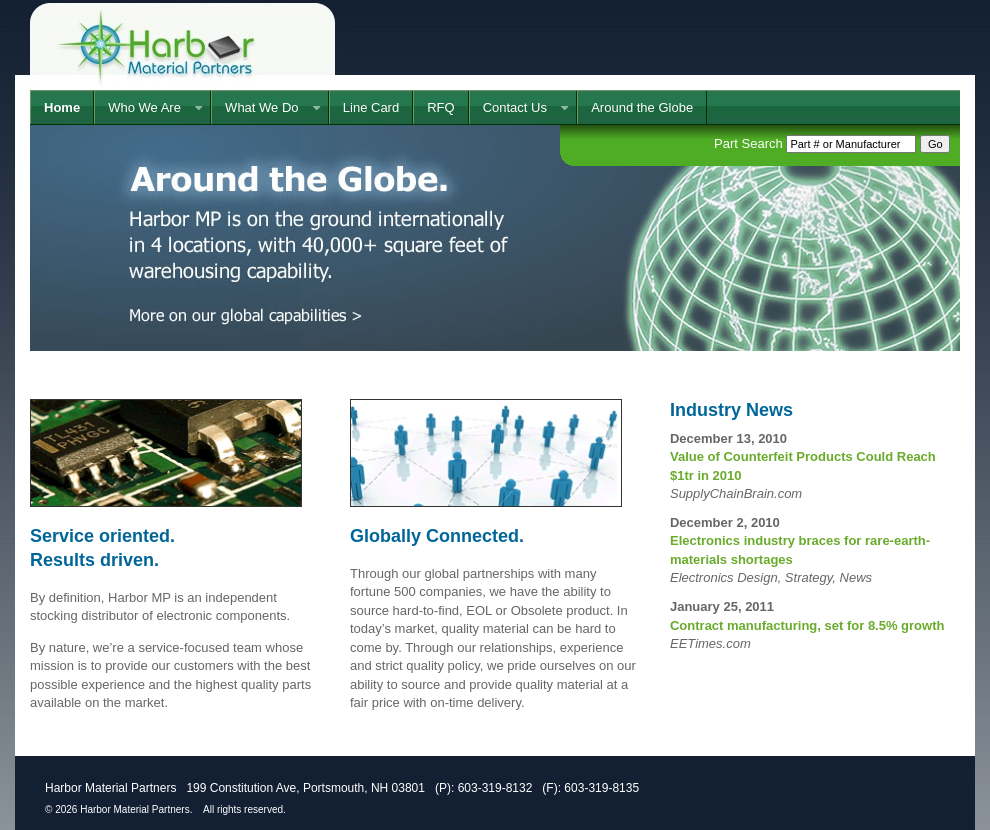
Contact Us (515, 107)
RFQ (440, 107)
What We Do (261, 107)
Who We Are (144, 107)
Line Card (371, 107)
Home (62, 107)
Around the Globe (642, 107)
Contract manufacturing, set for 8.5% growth (807, 625)
